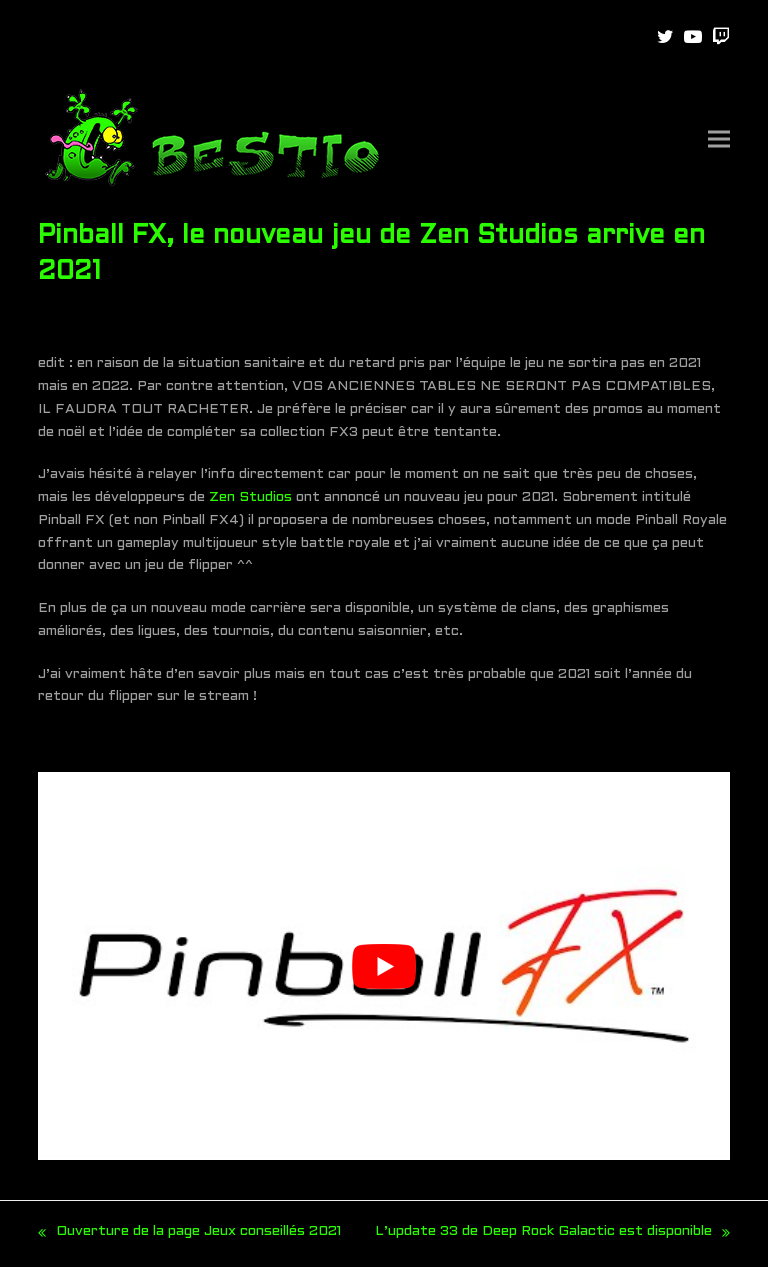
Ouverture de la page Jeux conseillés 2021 (189, 1234)
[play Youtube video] (383, 966)
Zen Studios (250, 497)
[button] (719, 139)
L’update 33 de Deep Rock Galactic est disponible (552, 1234)
